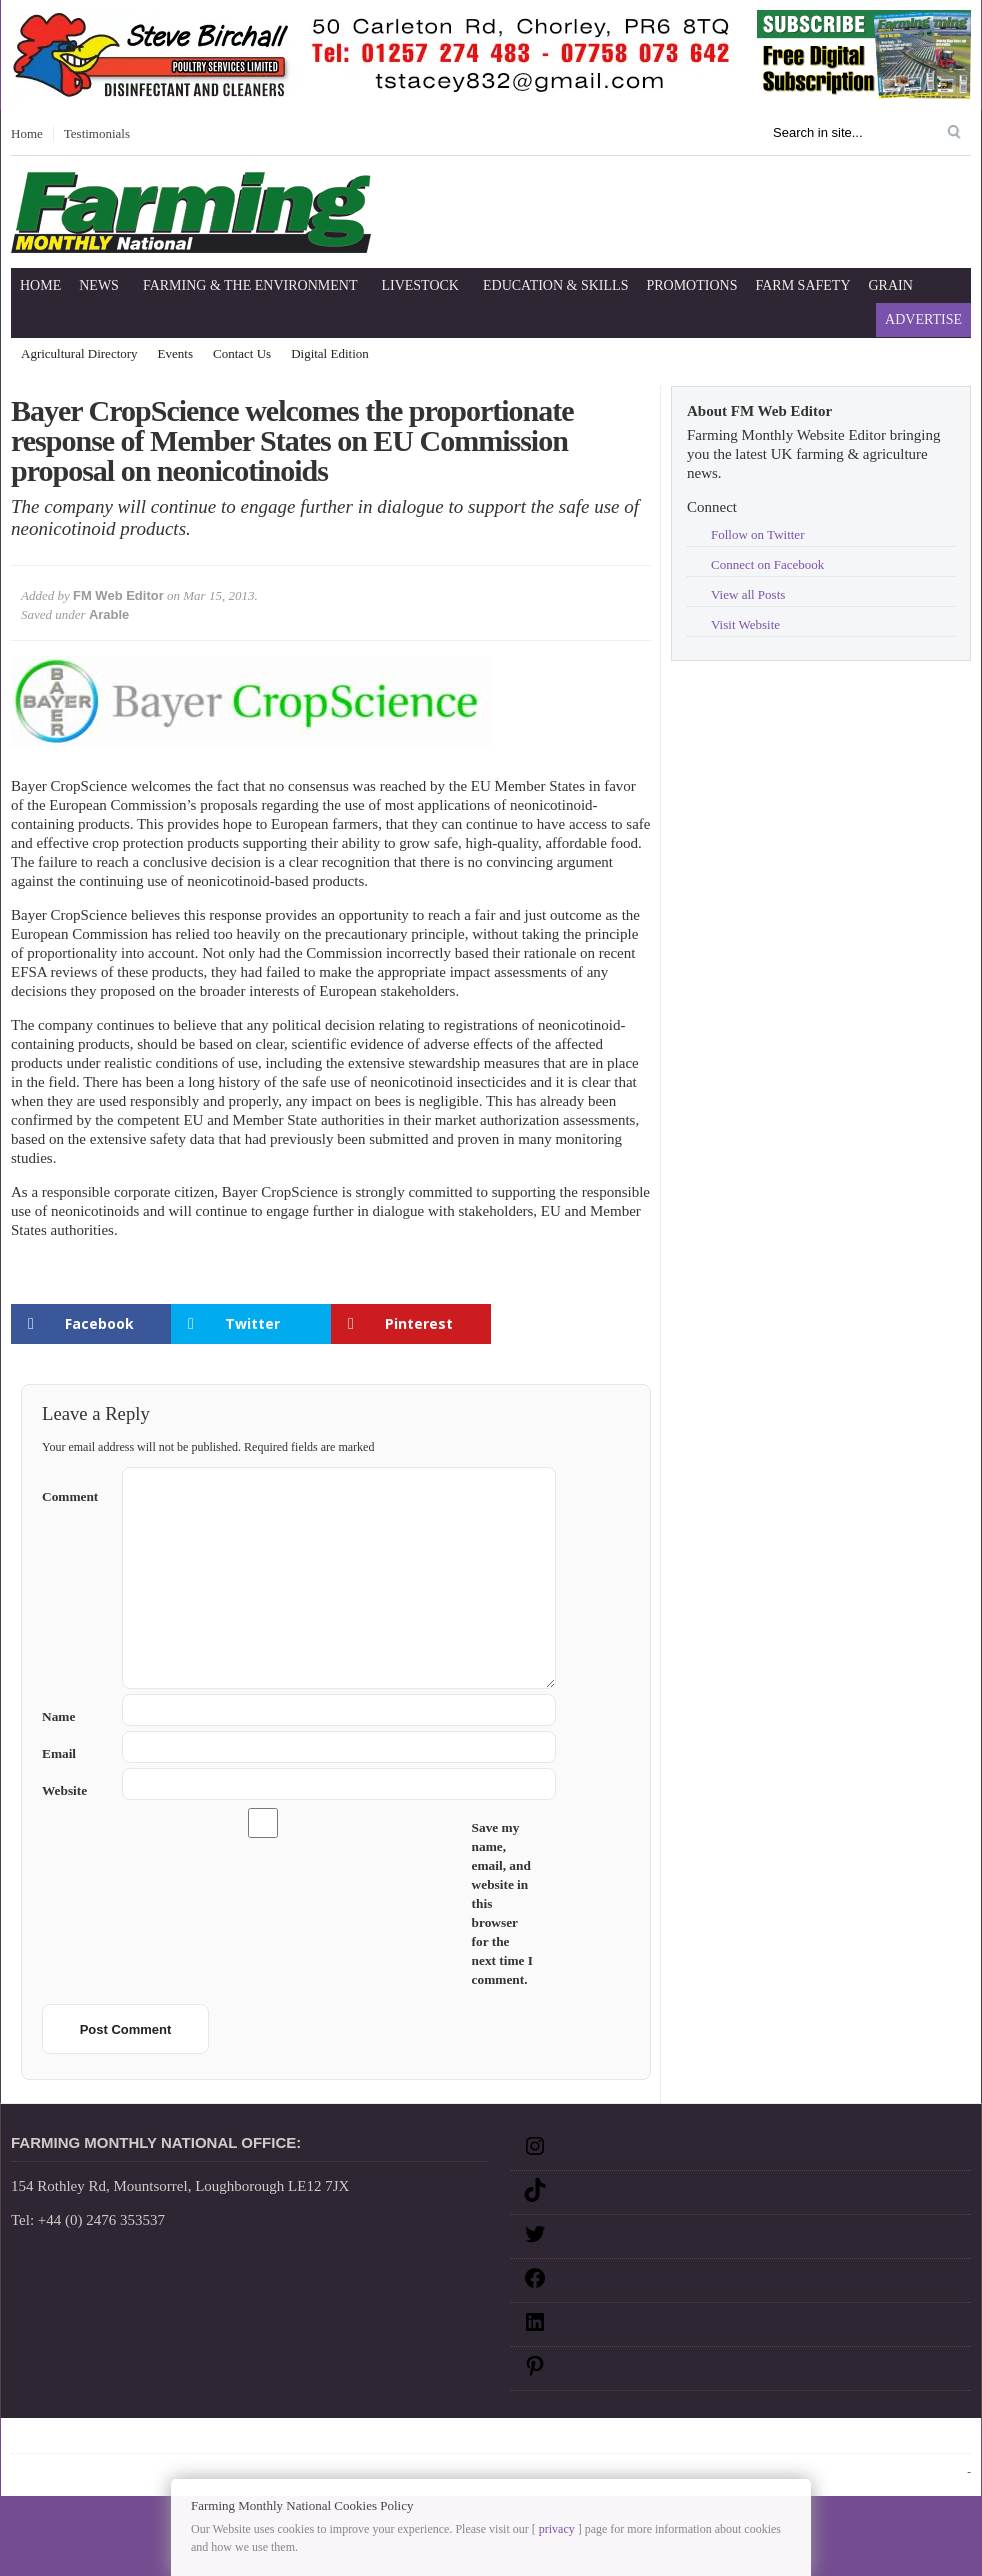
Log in (950, 2471)
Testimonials (97, 133)
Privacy (217, 2439)
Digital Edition (330, 353)
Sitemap (78, 2439)
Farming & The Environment (250, 285)
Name (74, 1716)
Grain (891, 285)
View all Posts (748, 594)
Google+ (422, 2439)
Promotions (691, 285)
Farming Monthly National (884, 2439)
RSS (471, 2439)
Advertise (923, 319)
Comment (74, 1492)
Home (27, 133)
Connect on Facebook (767, 564)
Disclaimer (147, 2439)
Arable (109, 614)
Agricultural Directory (79, 353)
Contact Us (242, 353)
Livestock (420, 285)
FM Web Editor (118, 595)
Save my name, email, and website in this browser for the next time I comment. (502, 1903)
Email (74, 1753)
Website (64, 1790)
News (99, 285)
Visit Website (745, 624)
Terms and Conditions (319, 2439)
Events (175, 353)
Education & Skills (555, 285)
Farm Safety (802, 285)
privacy (557, 2529)
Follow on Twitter (757, 534)
